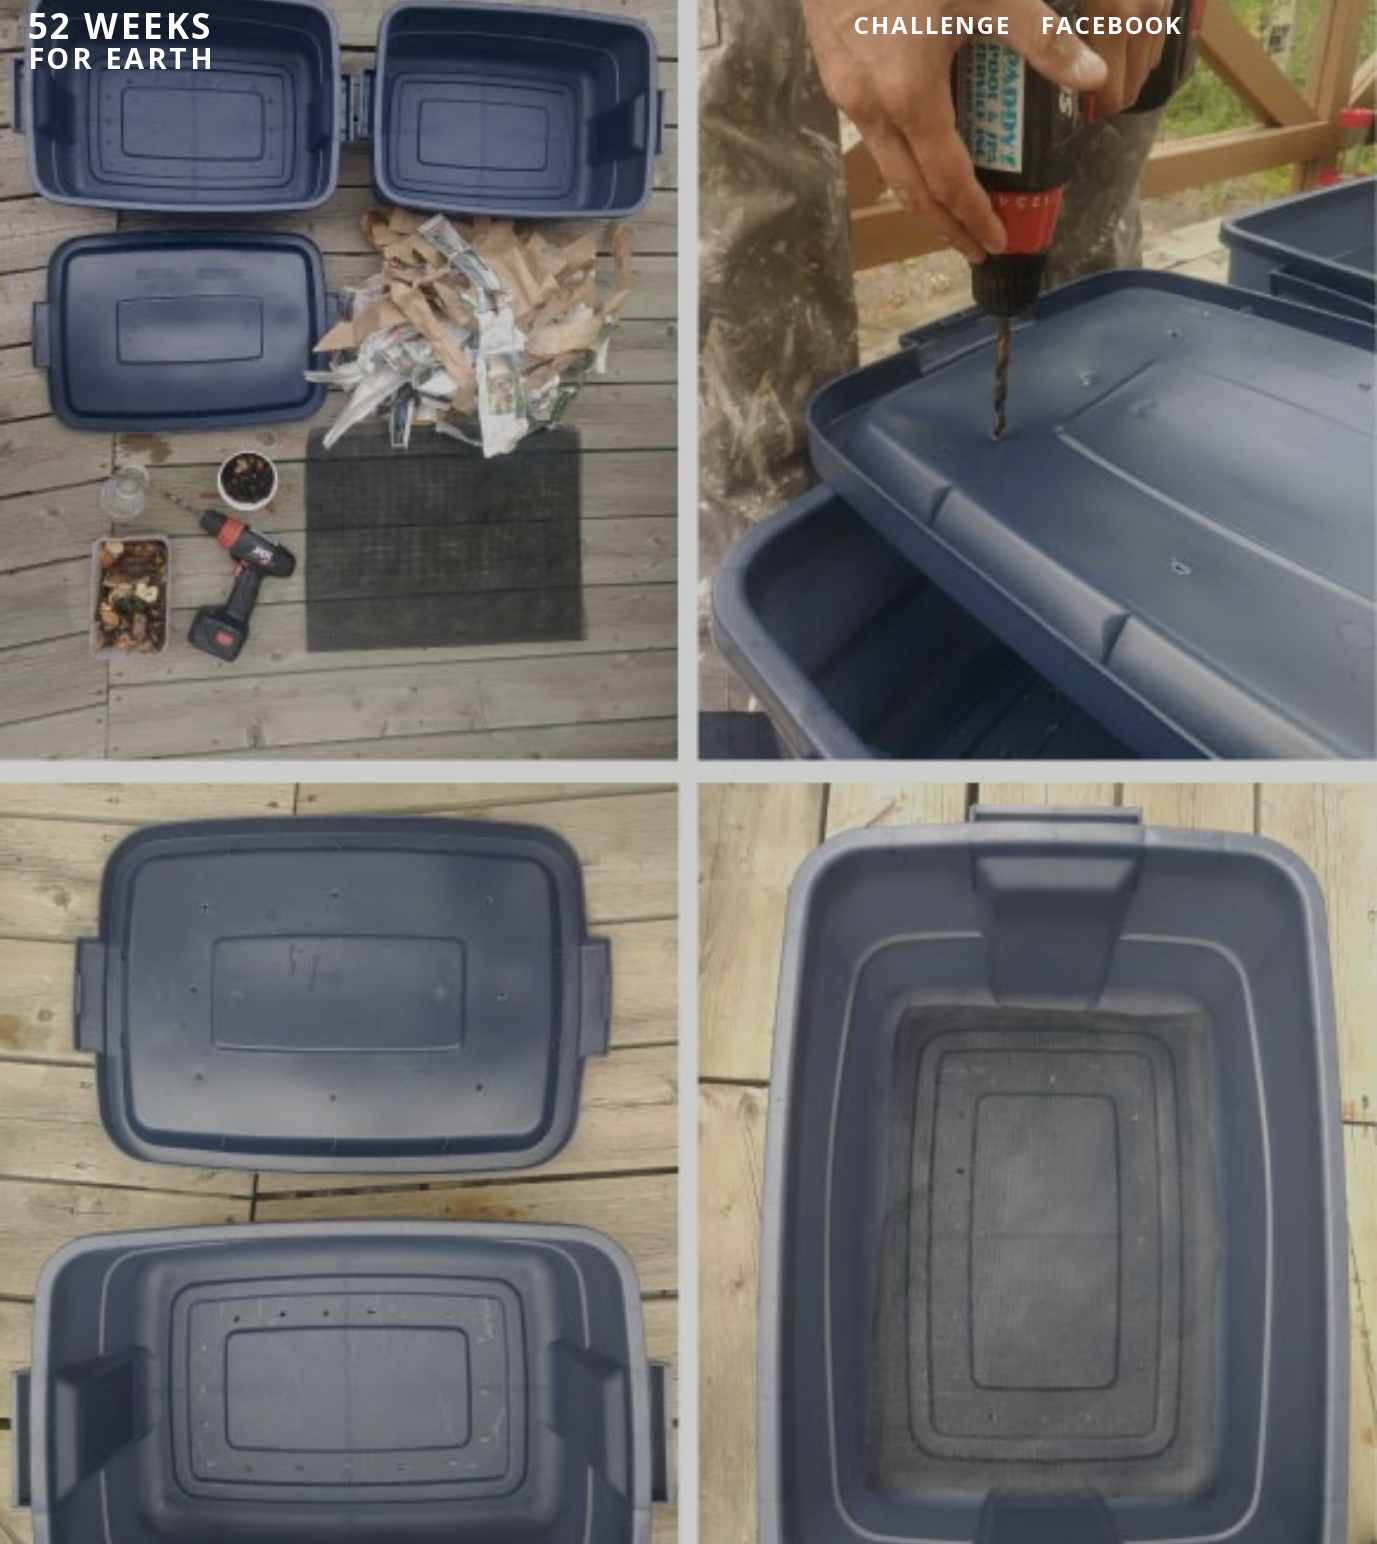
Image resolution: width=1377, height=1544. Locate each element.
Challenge (932, 24)
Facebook (1112, 24)
